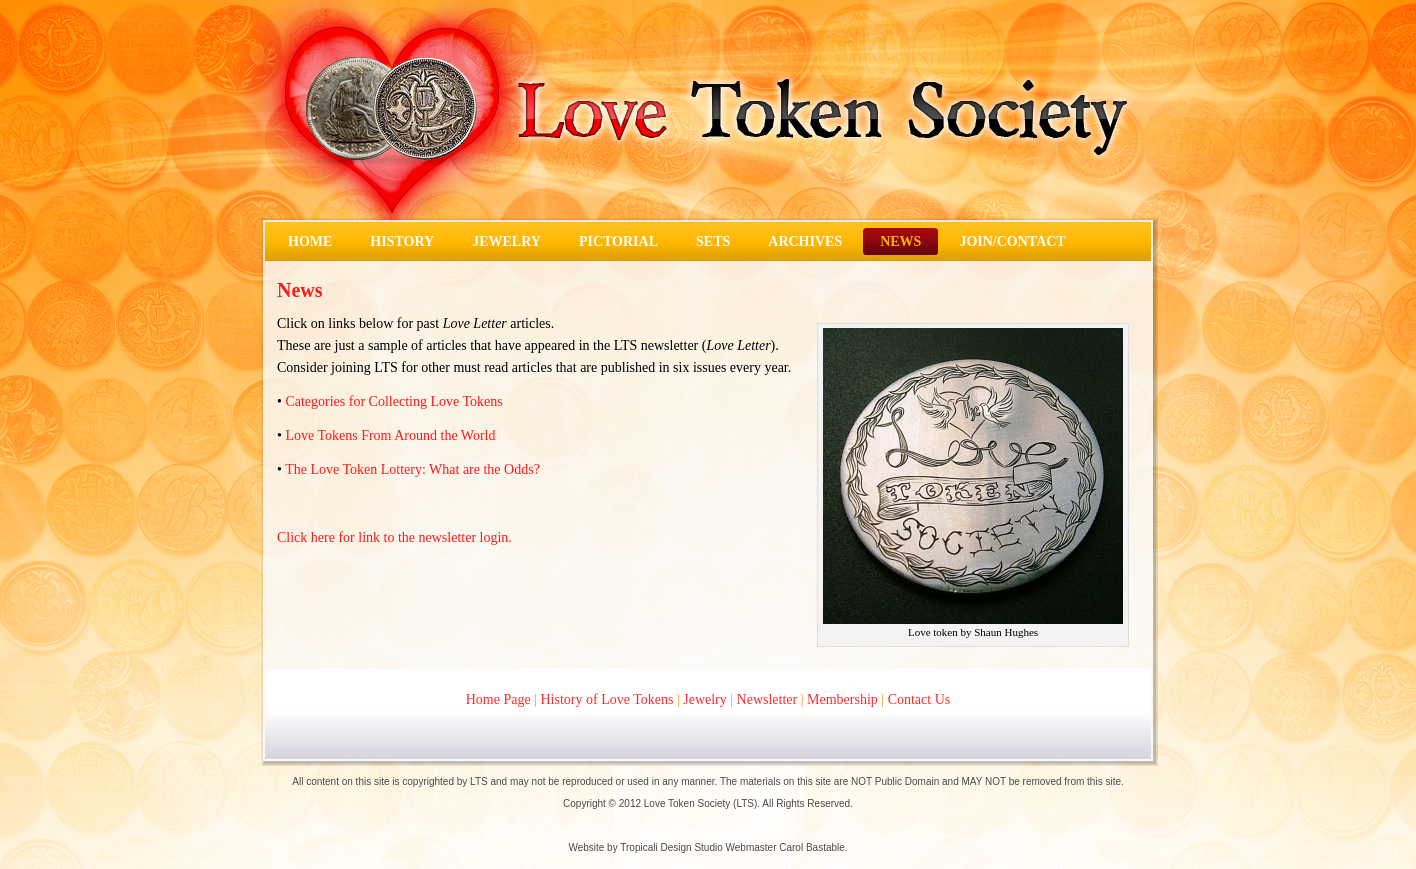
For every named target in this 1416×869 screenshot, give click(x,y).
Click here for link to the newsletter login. (394, 537)
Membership (842, 699)
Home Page (498, 699)
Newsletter (767, 699)
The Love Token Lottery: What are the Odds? (412, 469)
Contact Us (919, 699)
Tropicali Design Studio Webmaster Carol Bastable (732, 847)
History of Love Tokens (607, 699)
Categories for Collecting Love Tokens (393, 401)
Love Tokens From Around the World (390, 435)
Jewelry (705, 699)
